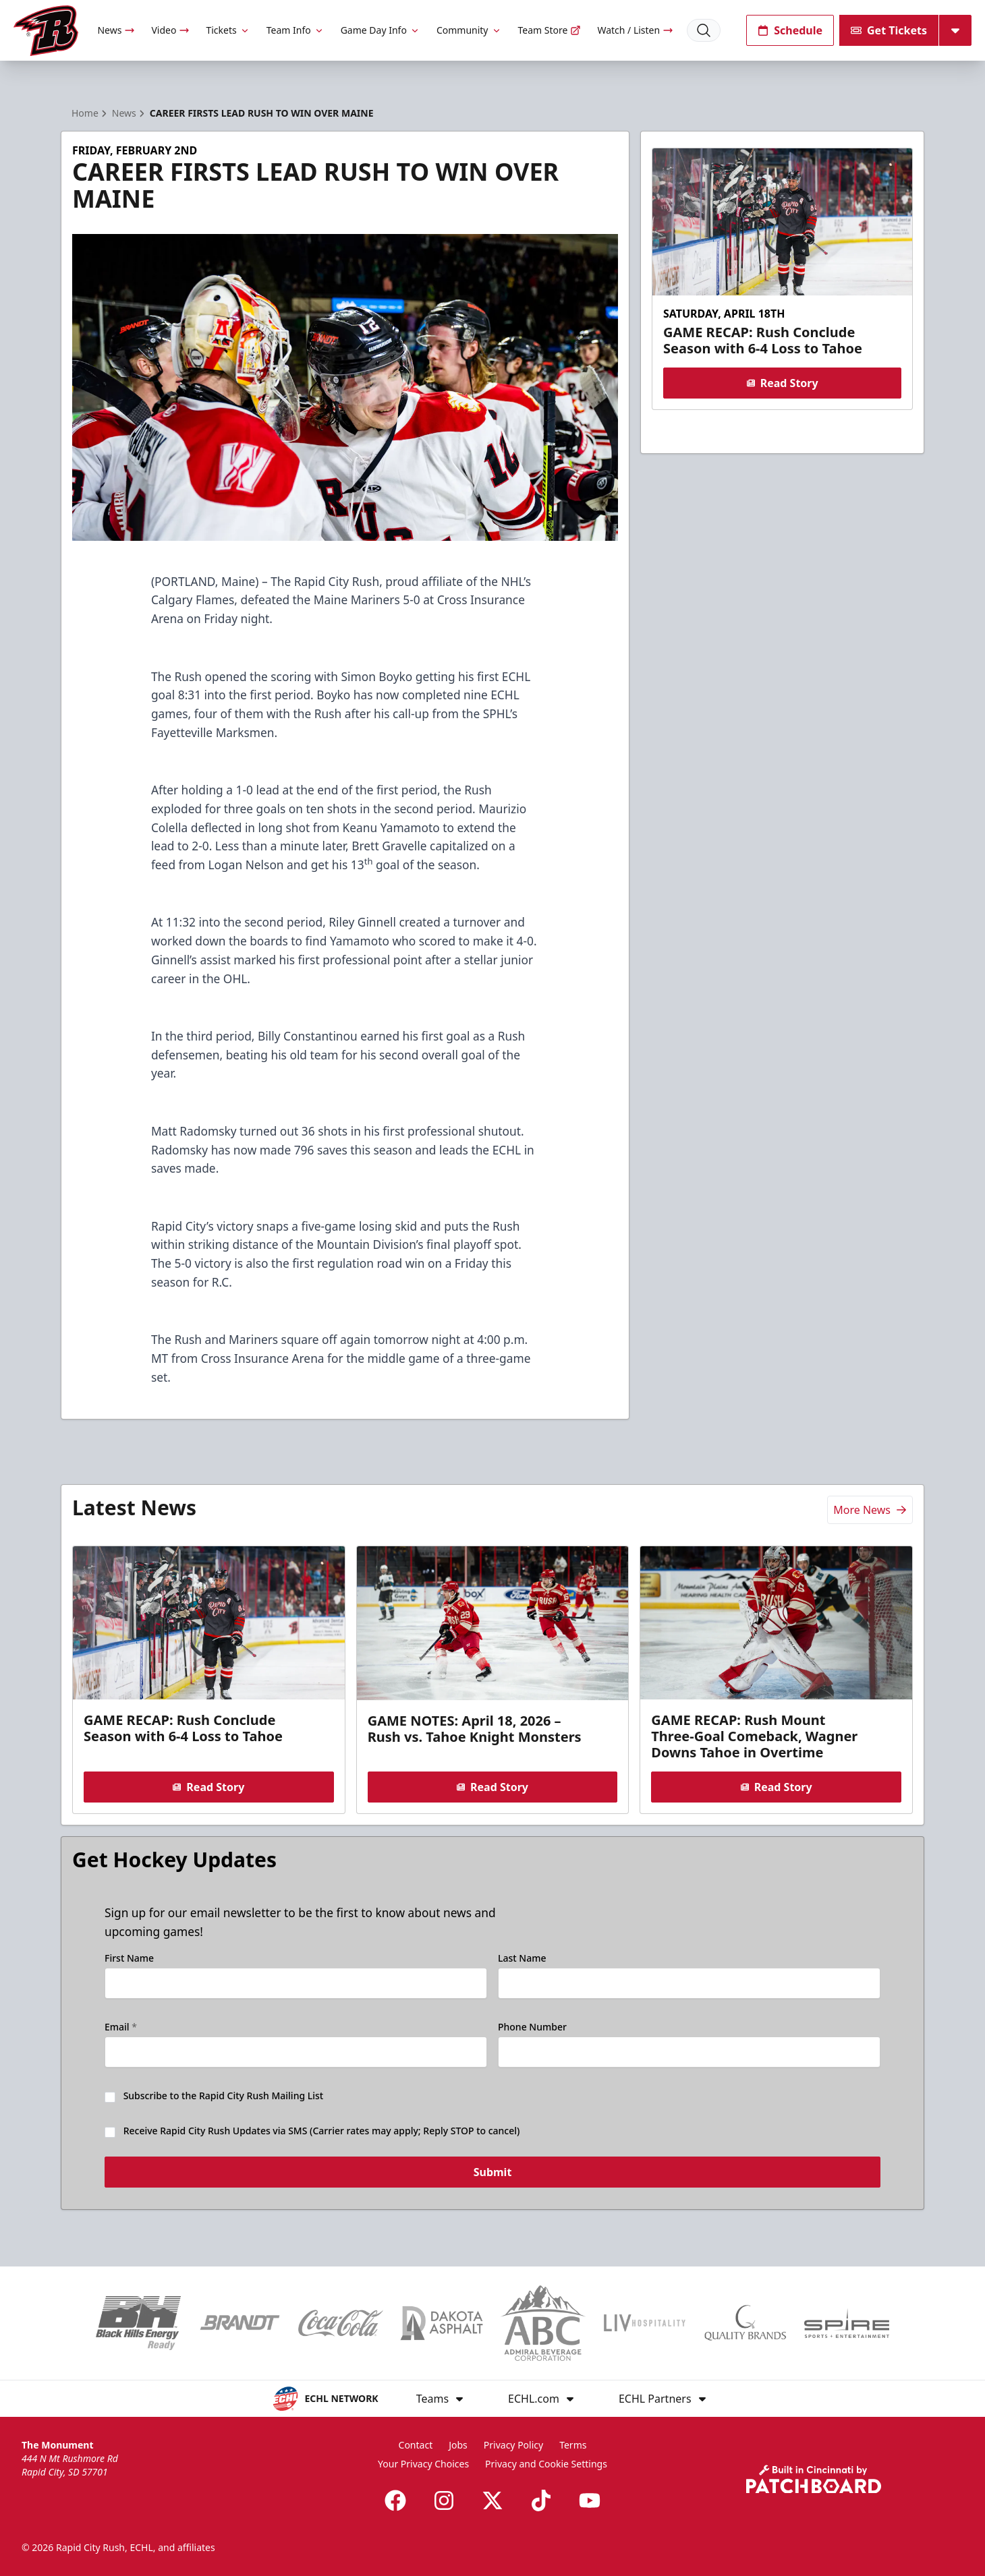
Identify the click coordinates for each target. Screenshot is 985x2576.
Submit (493, 2174)
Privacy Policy (513, 2444)
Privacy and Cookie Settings (546, 2463)
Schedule (790, 30)
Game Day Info (380, 30)
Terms (572, 2444)
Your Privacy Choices (423, 2463)
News (116, 30)
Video (170, 30)
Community (469, 30)
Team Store (550, 30)
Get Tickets (889, 30)
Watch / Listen (635, 30)
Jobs (458, 2444)
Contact (416, 2444)
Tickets (228, 30)
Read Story (782, 383)
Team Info (295, 30)
